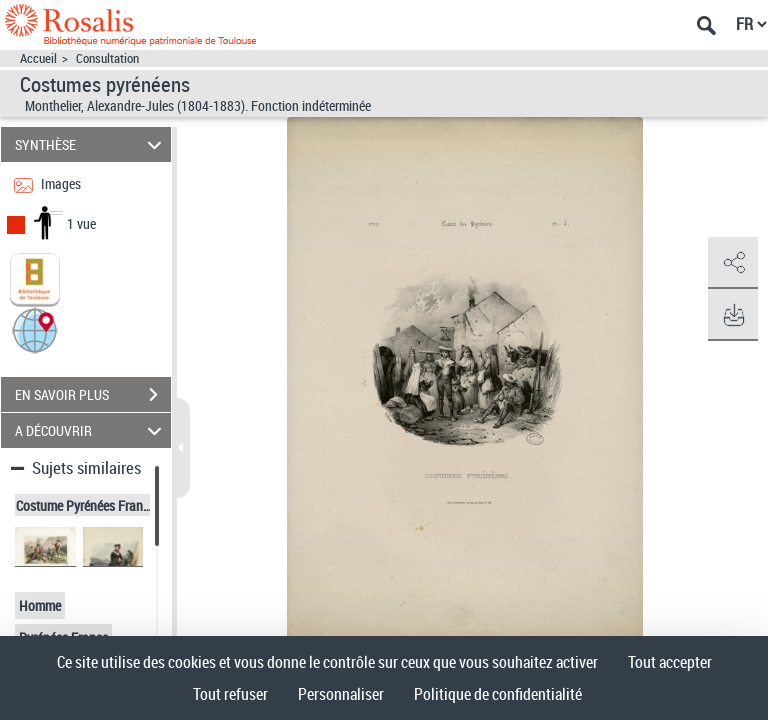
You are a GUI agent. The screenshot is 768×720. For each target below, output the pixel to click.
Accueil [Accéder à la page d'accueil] (38, 58)
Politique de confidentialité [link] (498, 694)
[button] (35, 329)
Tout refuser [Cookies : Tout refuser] (230, 694)
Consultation (107, 58)
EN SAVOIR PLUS (93, 395)
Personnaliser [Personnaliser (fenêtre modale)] (341, 694)
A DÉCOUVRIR (91, 430)
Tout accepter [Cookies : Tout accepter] (670, 662)
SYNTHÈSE (91, 144)
